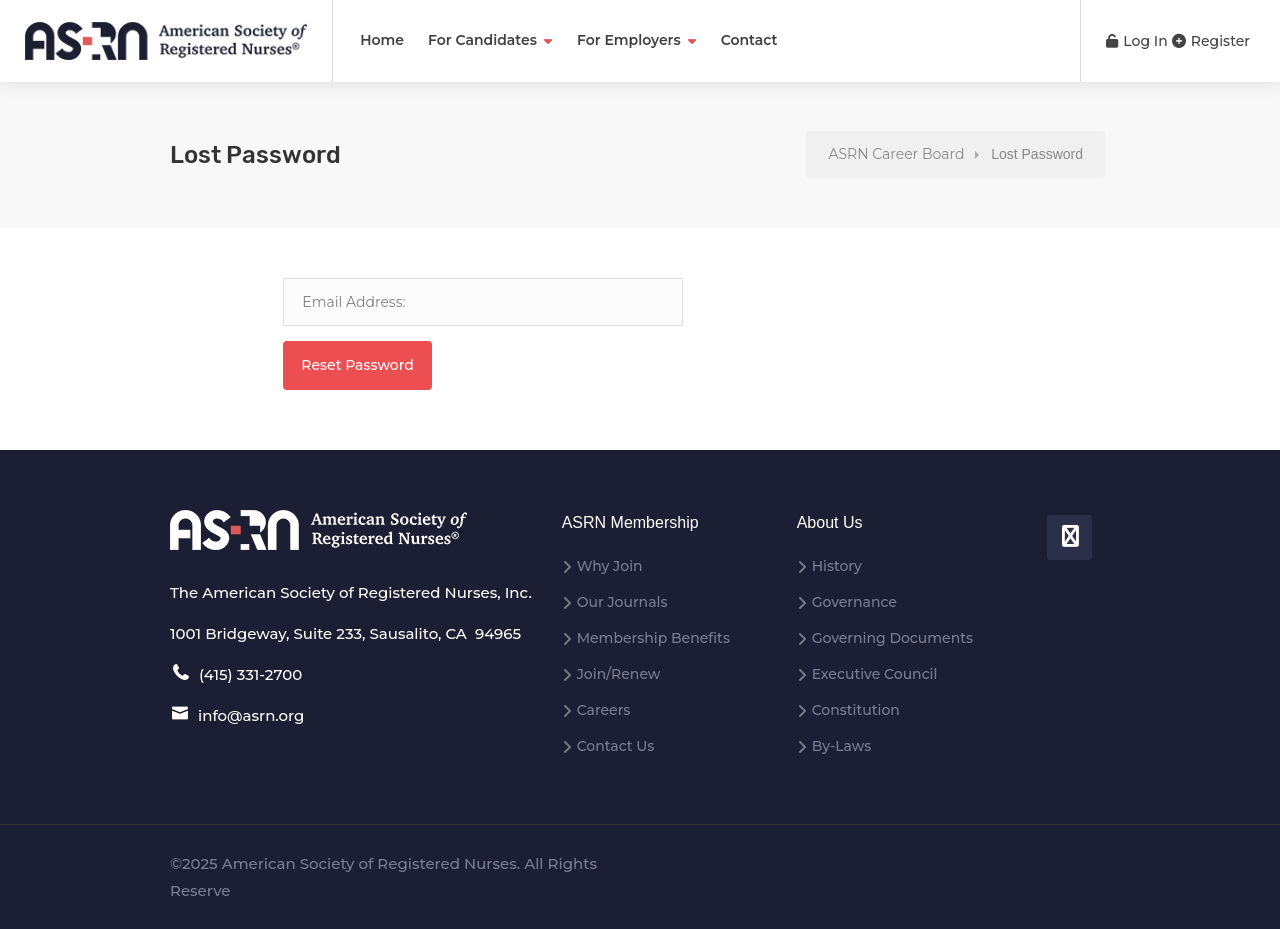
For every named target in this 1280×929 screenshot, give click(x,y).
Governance (854, 602)
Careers (604, 710)
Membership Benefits (653, 638)
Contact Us (616, 746)
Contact (749, 40)
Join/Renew (619, 674)
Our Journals (622, 602)
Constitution (856, 710)
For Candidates (482, 40)
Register (1211, 41)
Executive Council (875, 674)
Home (382, 40)
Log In (1137, 41)
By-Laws (842, 746)
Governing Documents (892, 638)
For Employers (629, 40)
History (837, 566)
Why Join (610, 566)
